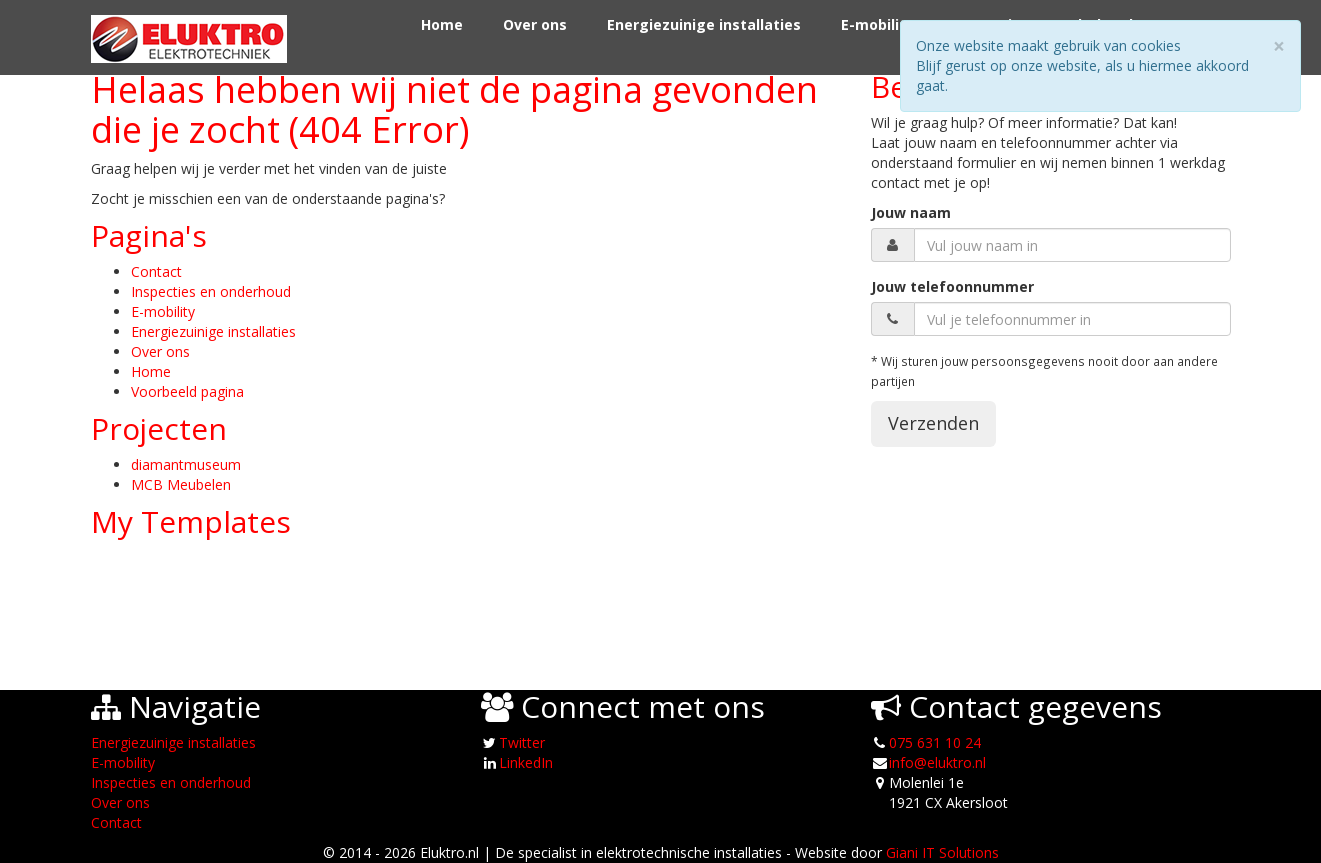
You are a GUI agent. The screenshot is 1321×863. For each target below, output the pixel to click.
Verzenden (933, 423)
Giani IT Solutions (942, 852)
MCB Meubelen (181, 484)
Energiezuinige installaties (704, 24)
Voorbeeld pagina (187, 391)
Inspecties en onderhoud (211, 291)
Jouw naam (911, 212)
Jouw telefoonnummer (952, 286)
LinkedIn (526, 762)
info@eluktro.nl (937, 762)
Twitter (522, 742)
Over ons (535, 24)
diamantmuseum (186, 464)
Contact (156, 271)
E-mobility (877, 24)
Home (442, 24)
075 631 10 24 (935, 742)
